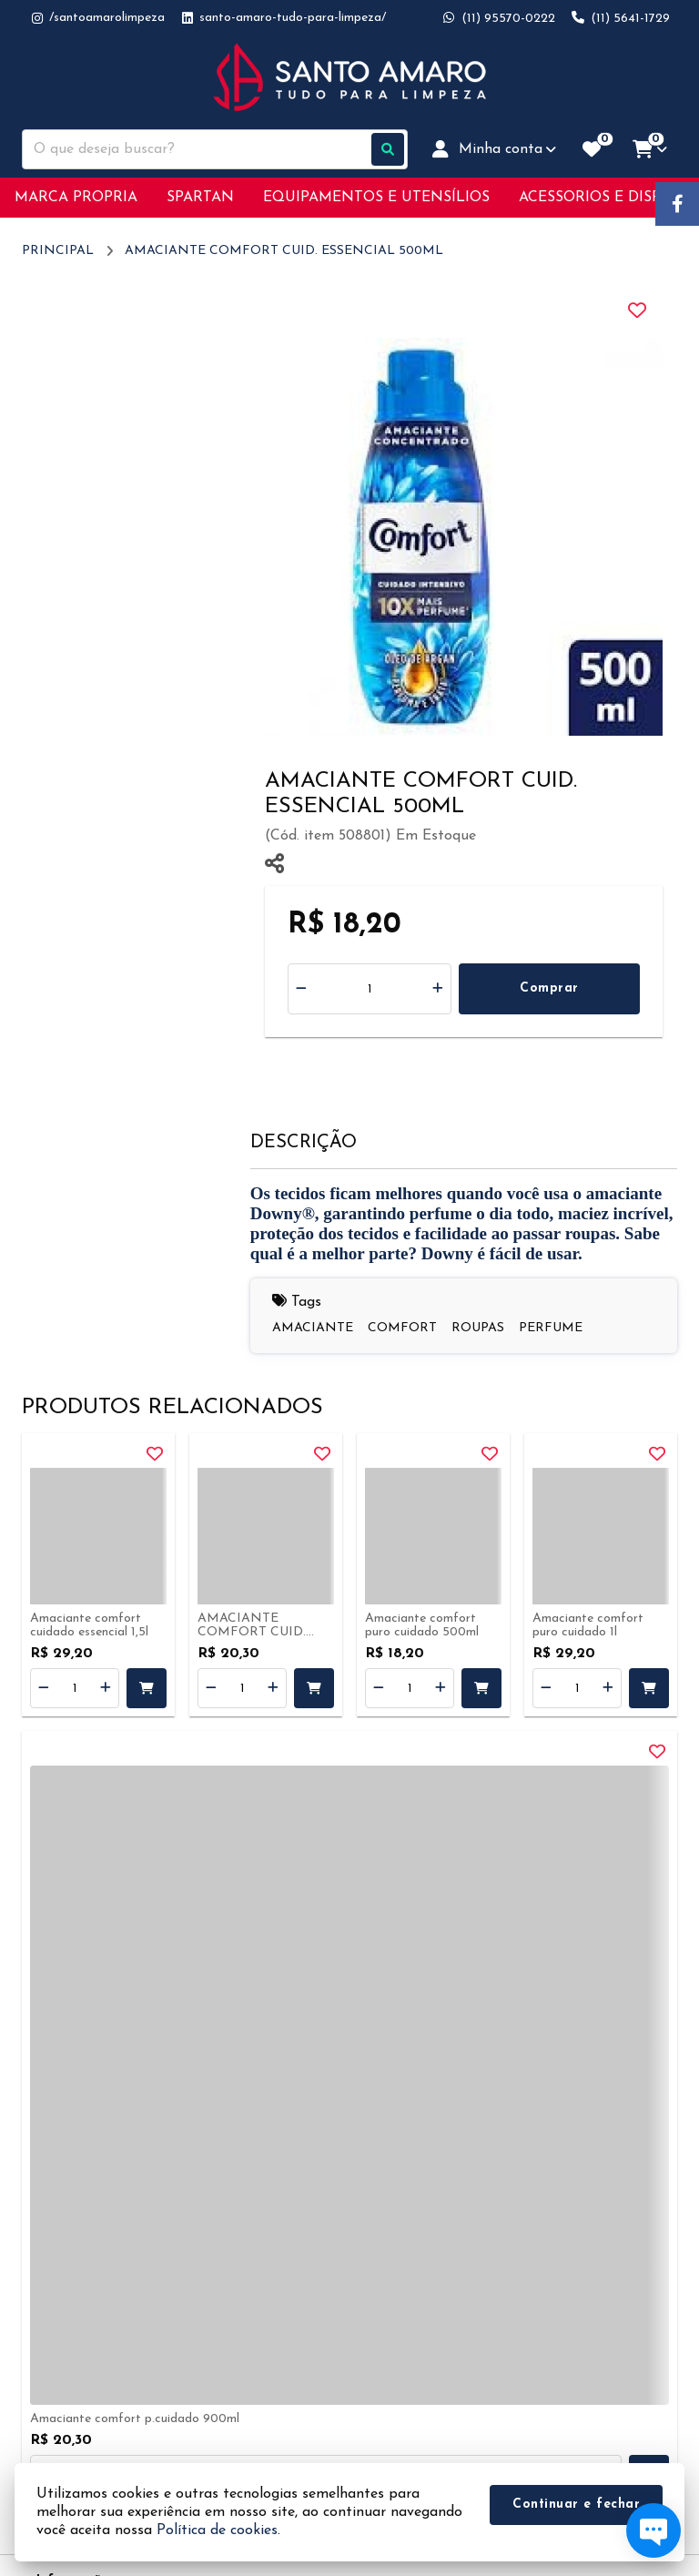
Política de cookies (217, 2530)
